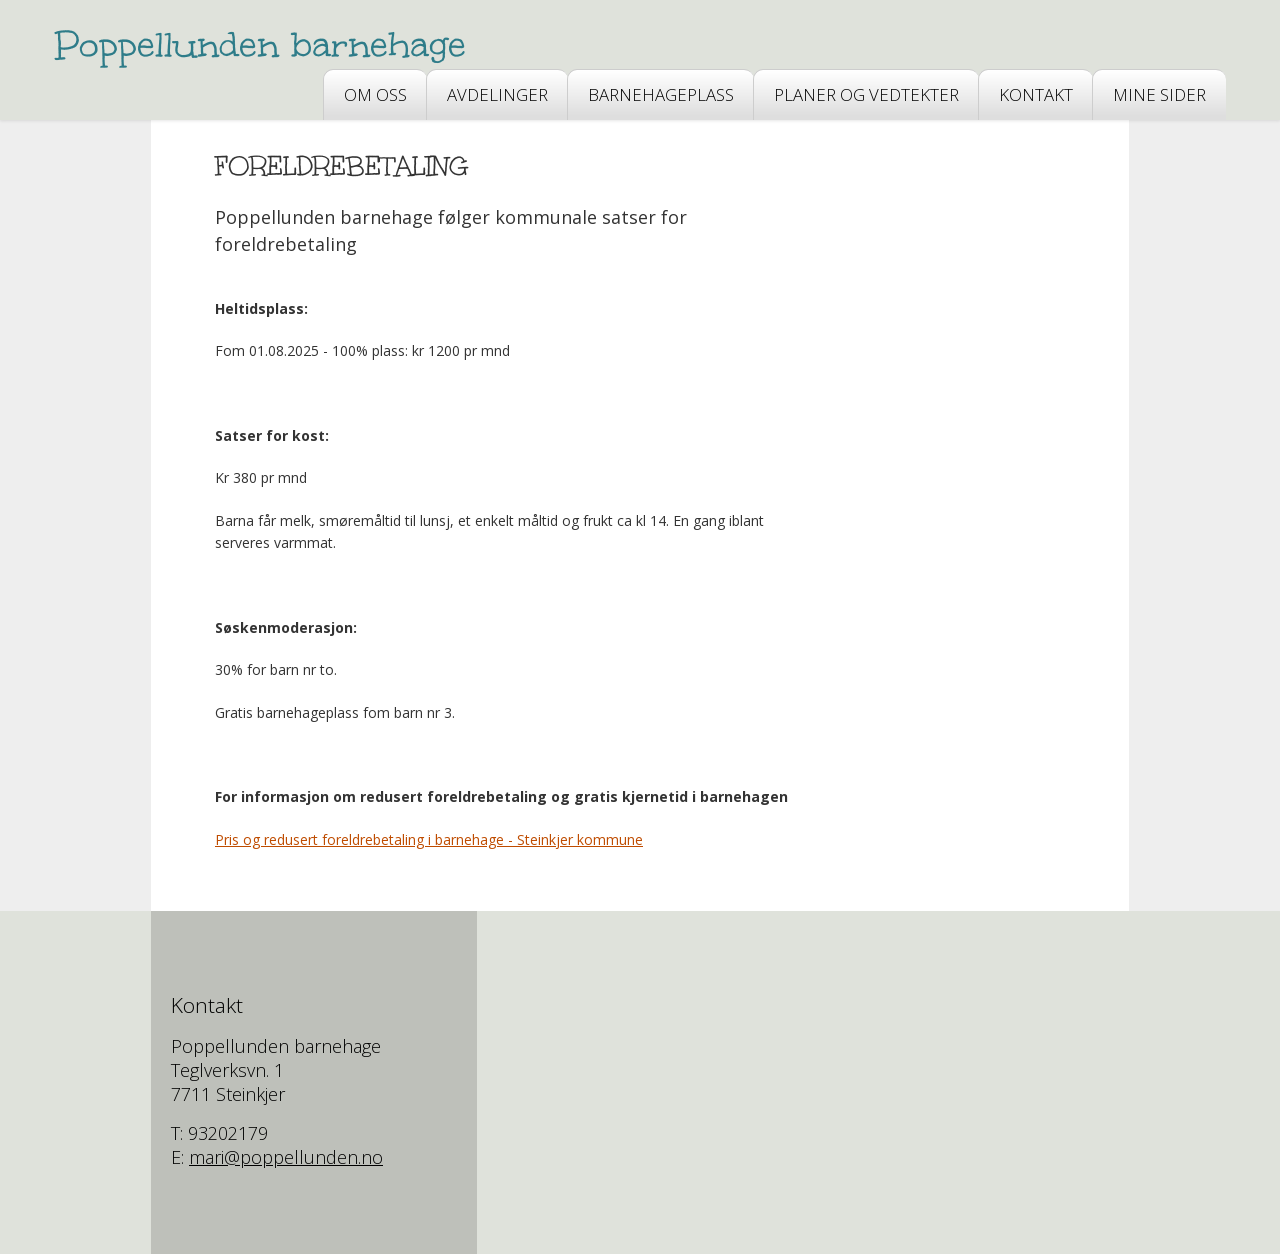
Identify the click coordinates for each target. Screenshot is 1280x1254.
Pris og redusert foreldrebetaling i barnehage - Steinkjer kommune (429, 839)
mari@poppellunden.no (286, 1157)
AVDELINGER (497, 94)
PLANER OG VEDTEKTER (866, 94)
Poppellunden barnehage (260, 45)
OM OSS (375, 94)
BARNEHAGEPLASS (661, 94)
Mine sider (1159, 94)
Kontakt (1036, 94)
